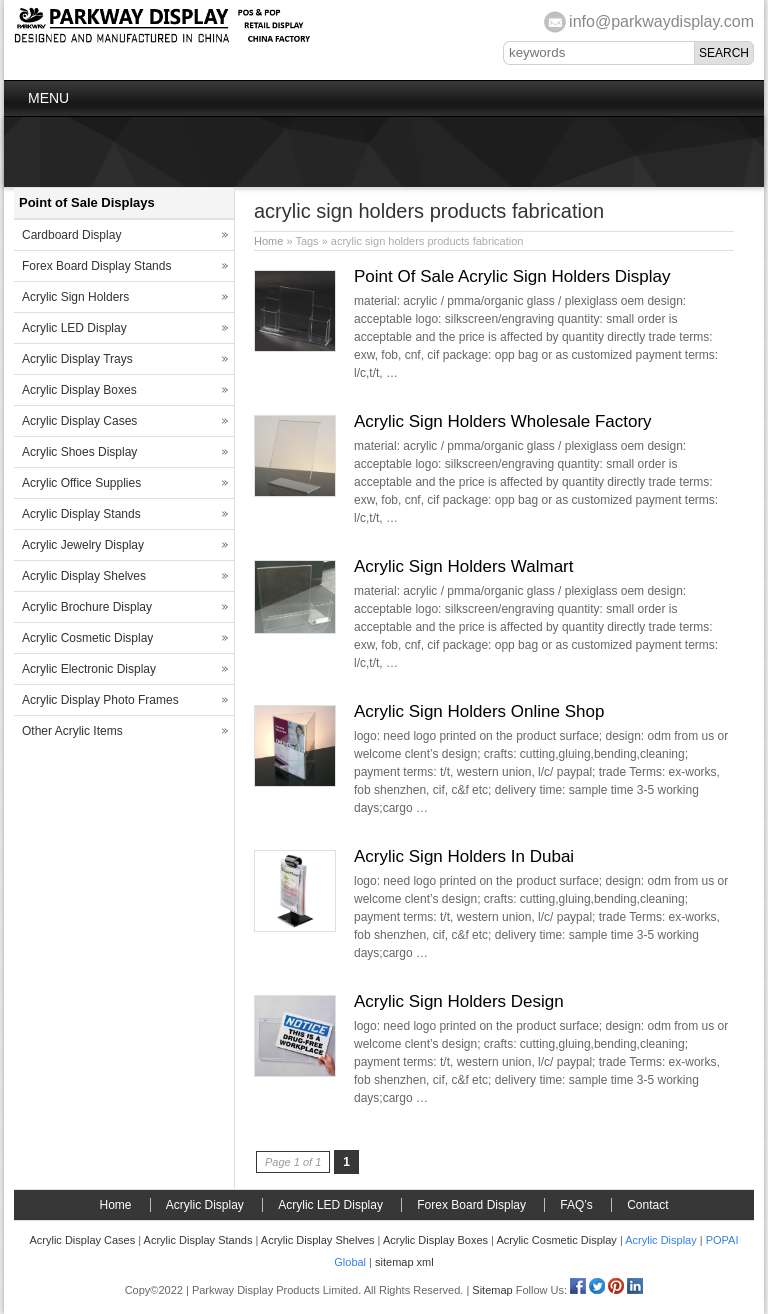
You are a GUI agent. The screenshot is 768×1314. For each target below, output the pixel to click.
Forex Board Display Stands (96, 266)
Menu (48, 98)
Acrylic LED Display (74, 328)
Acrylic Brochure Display (87, 607)
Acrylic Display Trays (77, 359)
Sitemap (492, 1290)
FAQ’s (576, 1205)
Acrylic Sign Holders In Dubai (464, 856)
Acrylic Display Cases (79, 421)
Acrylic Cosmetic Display (87, 638)
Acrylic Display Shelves (84, 576)
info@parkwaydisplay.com (661, 21)
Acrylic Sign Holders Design (459, 1001)
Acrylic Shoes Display (79, 452)
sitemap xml (404, 1262)
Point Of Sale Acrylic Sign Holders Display (512, 276)
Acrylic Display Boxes (79, 390)
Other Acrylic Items (72, 731)
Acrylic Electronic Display (89, 669)
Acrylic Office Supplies (81, 483)
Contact (647, 1205)
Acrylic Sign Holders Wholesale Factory (503, 421)
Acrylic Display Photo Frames (100, 700)
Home (268, 241)
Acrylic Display (205, 1205)
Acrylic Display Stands (81, 514)
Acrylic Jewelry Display (83, 545)
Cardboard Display (71, 235)
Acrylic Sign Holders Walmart (463, 566)
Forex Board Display (471, 1205)
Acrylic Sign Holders (75, 297)
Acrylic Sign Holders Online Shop (479, 711)
